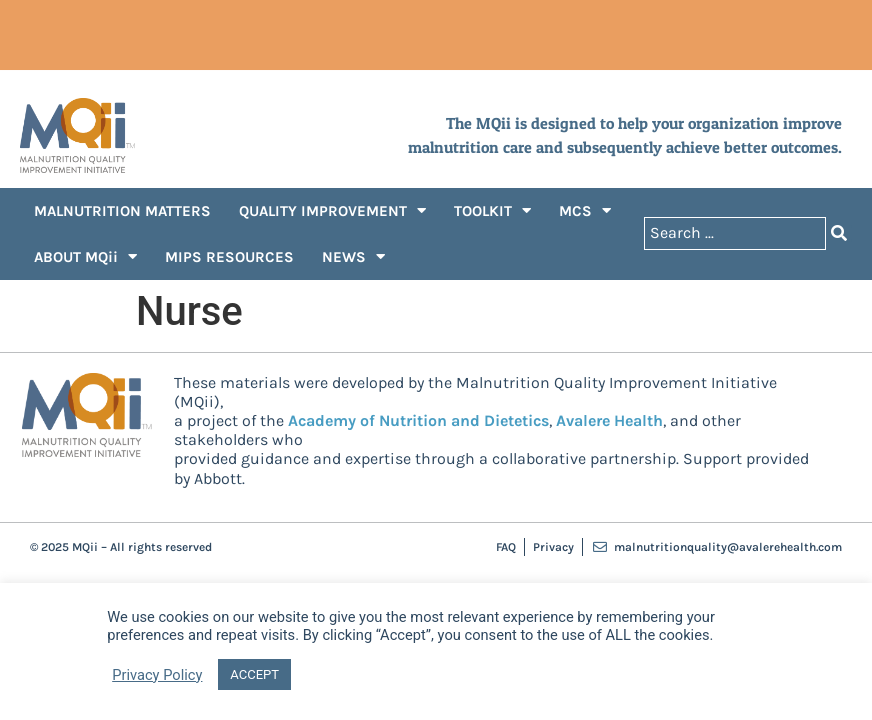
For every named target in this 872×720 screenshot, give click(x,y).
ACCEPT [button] (254, 674)
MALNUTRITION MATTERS (122, 211)
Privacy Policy (157, 675)
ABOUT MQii (85, 256)
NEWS (353, 256)
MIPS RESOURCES (229, 257)
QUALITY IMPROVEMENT (332, 210)
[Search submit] (839, 233)
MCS (585, 210)
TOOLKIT (492, 210)
